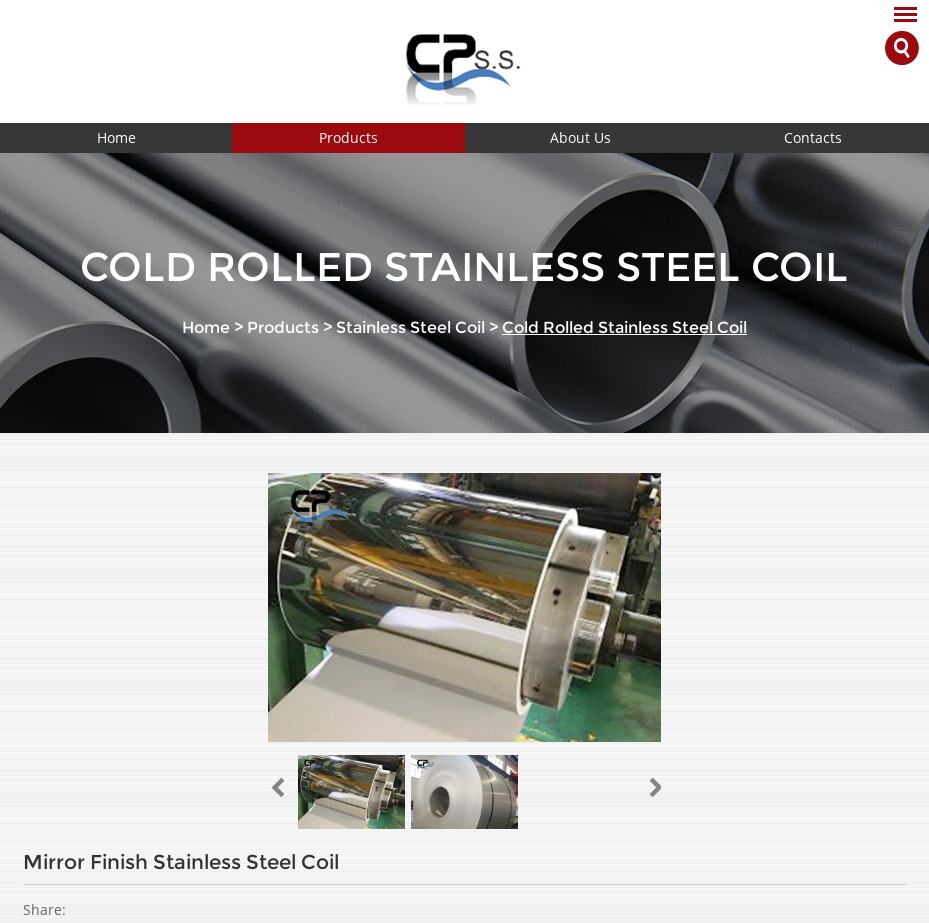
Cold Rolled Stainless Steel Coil (624, 327)
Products (348, 137)
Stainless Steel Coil (410, 327)
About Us (580, 137)
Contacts (813, 137)
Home (116, 137)
